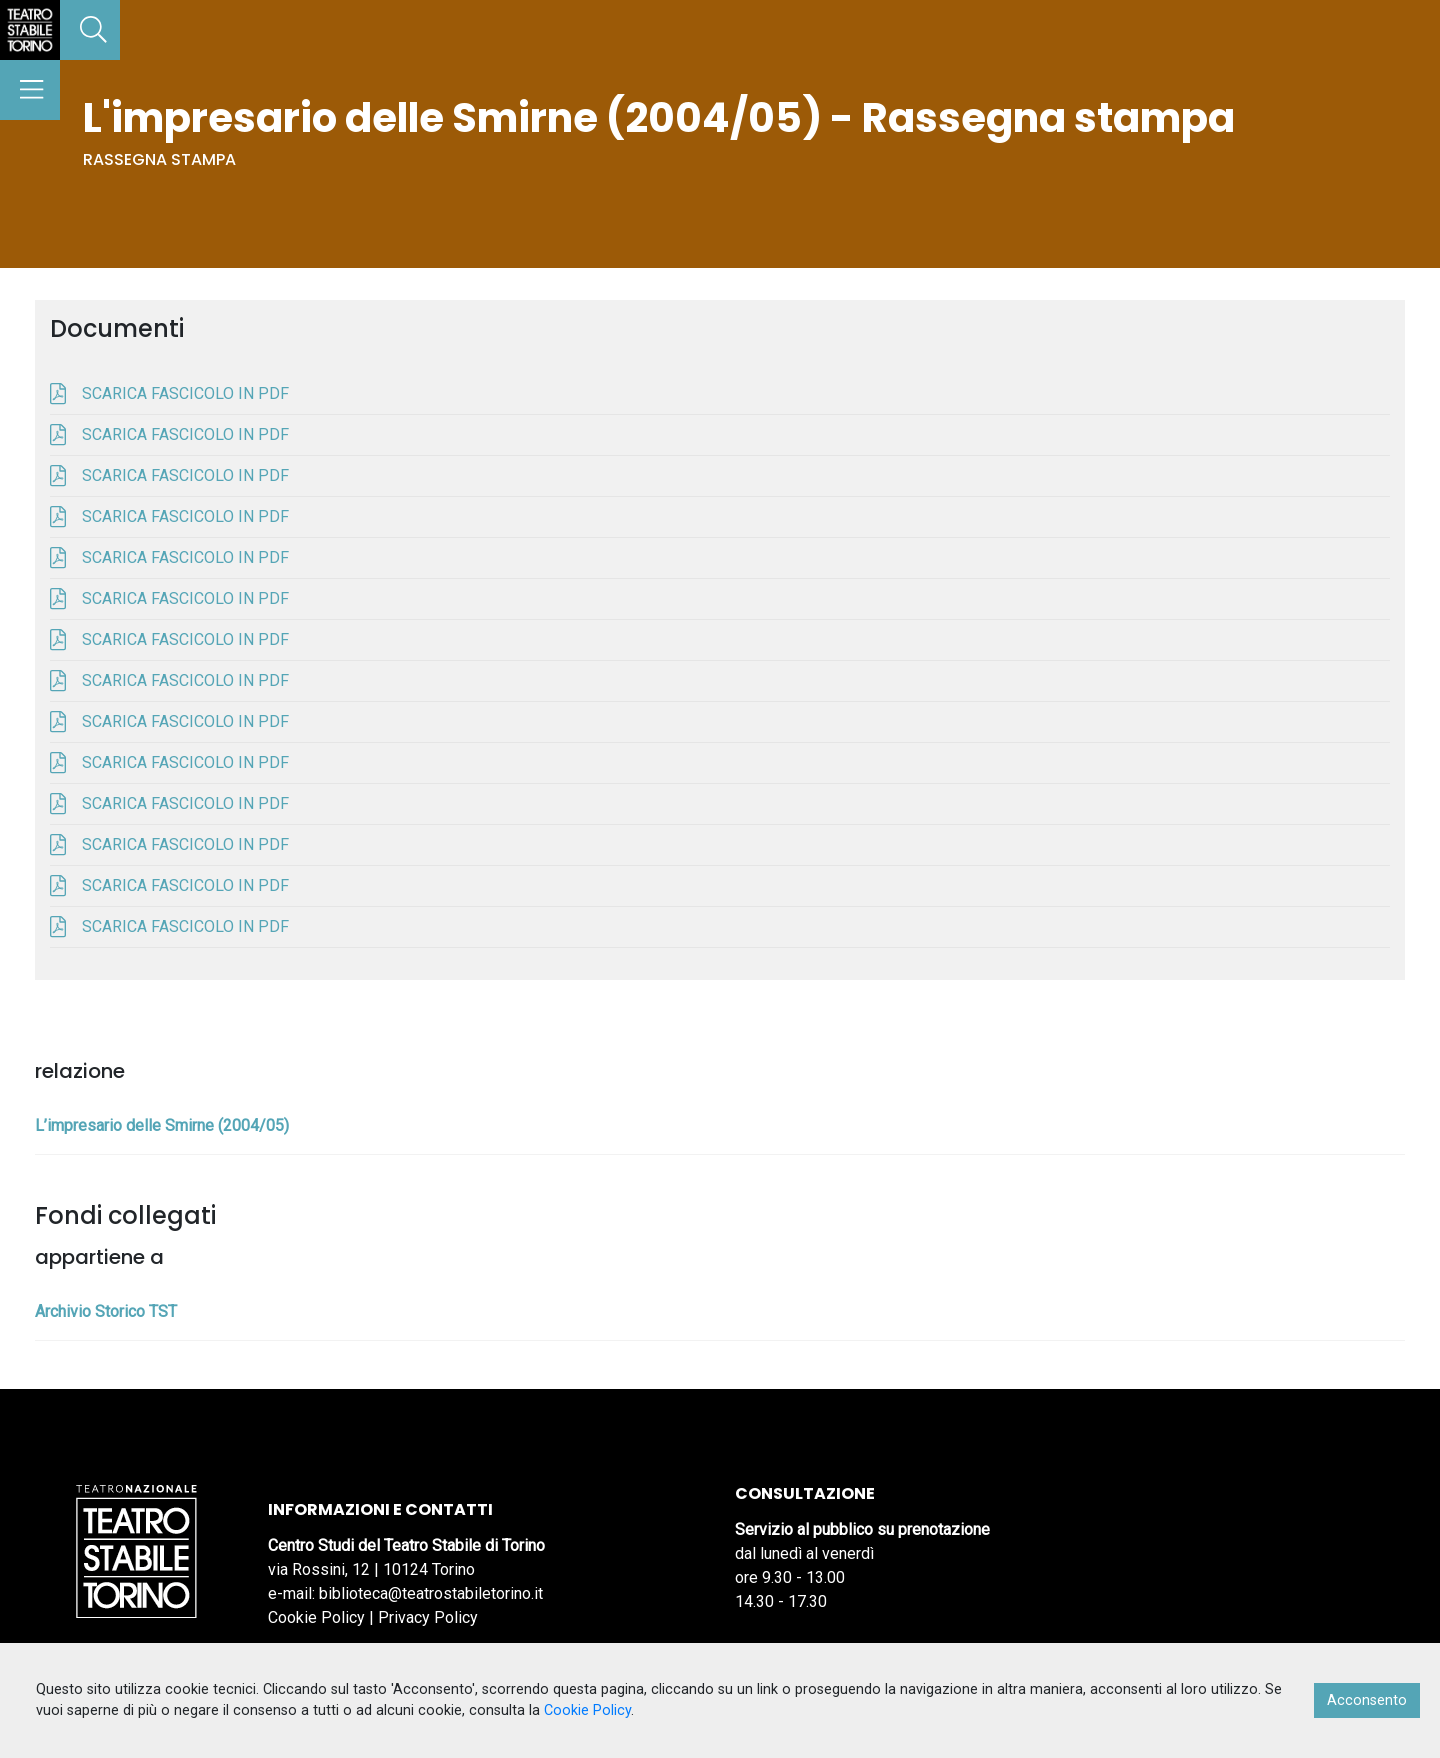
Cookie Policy (316, 1617)
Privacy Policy (428, 1617)
